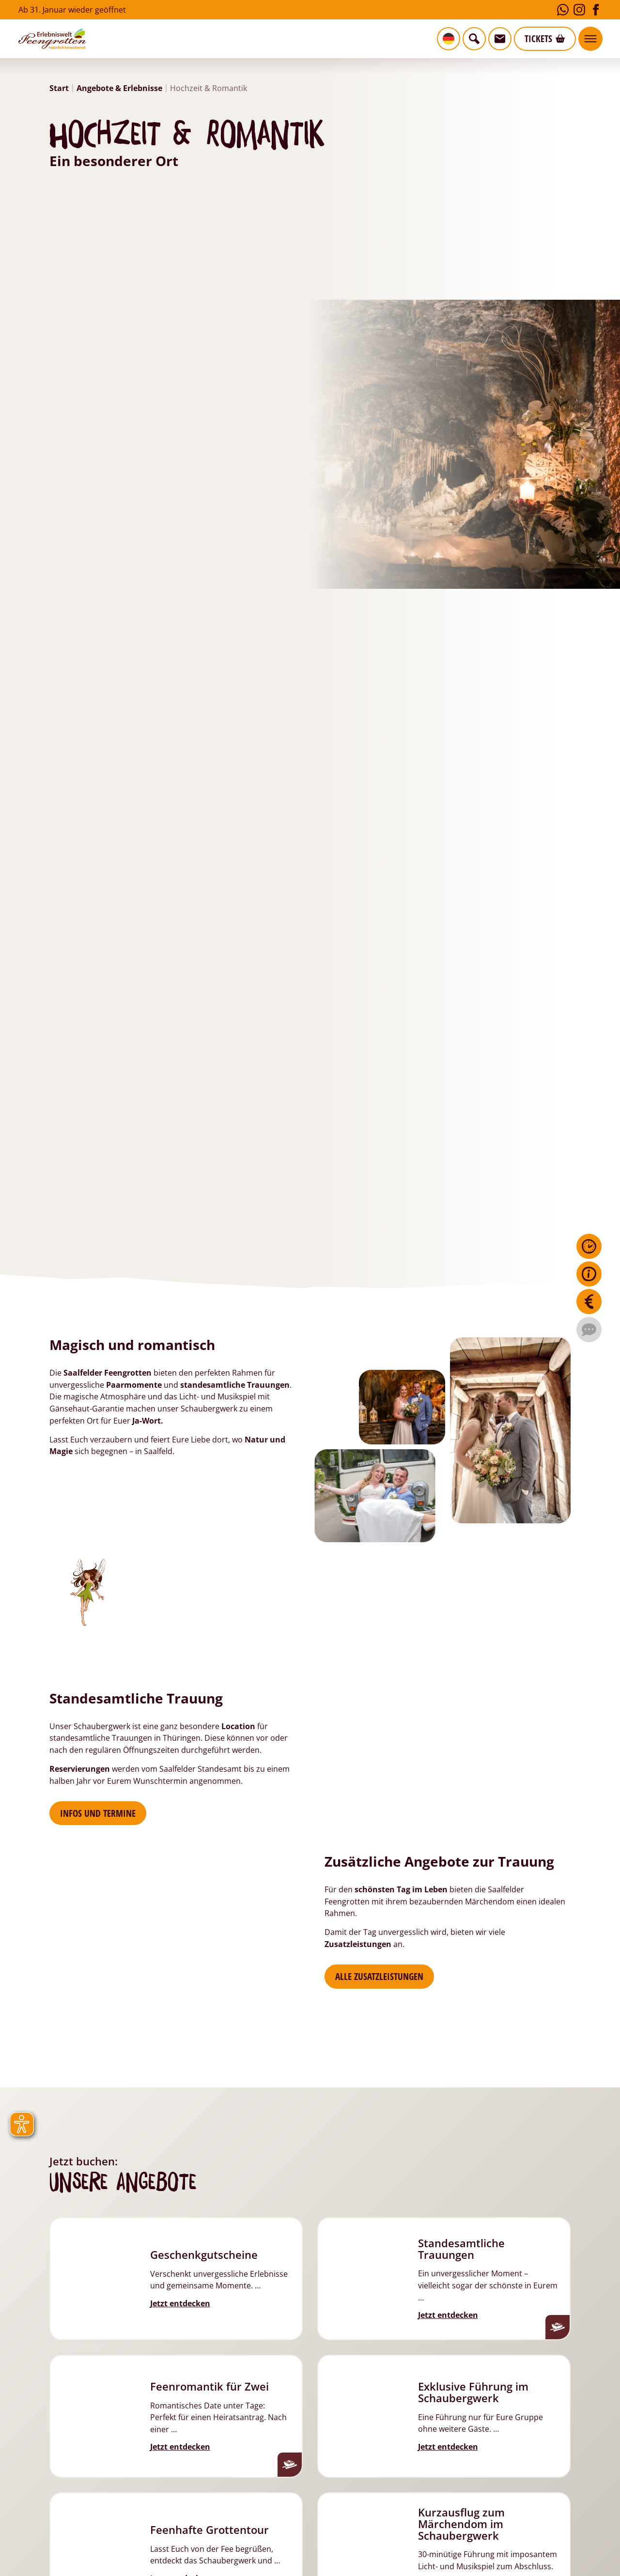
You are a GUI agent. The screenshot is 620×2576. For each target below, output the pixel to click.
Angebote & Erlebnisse (119, 87)
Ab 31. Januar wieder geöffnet (72, 9)
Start (59, 87)
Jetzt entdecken (180, 2303)
